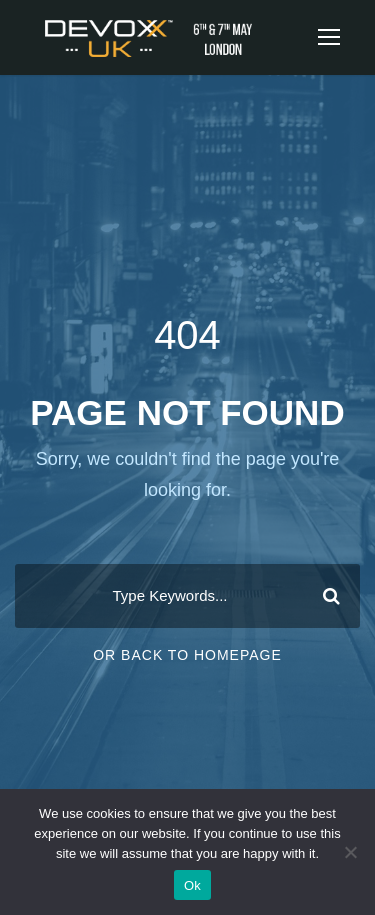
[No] (350, 852)
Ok (192, 885)
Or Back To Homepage (187, 655)
